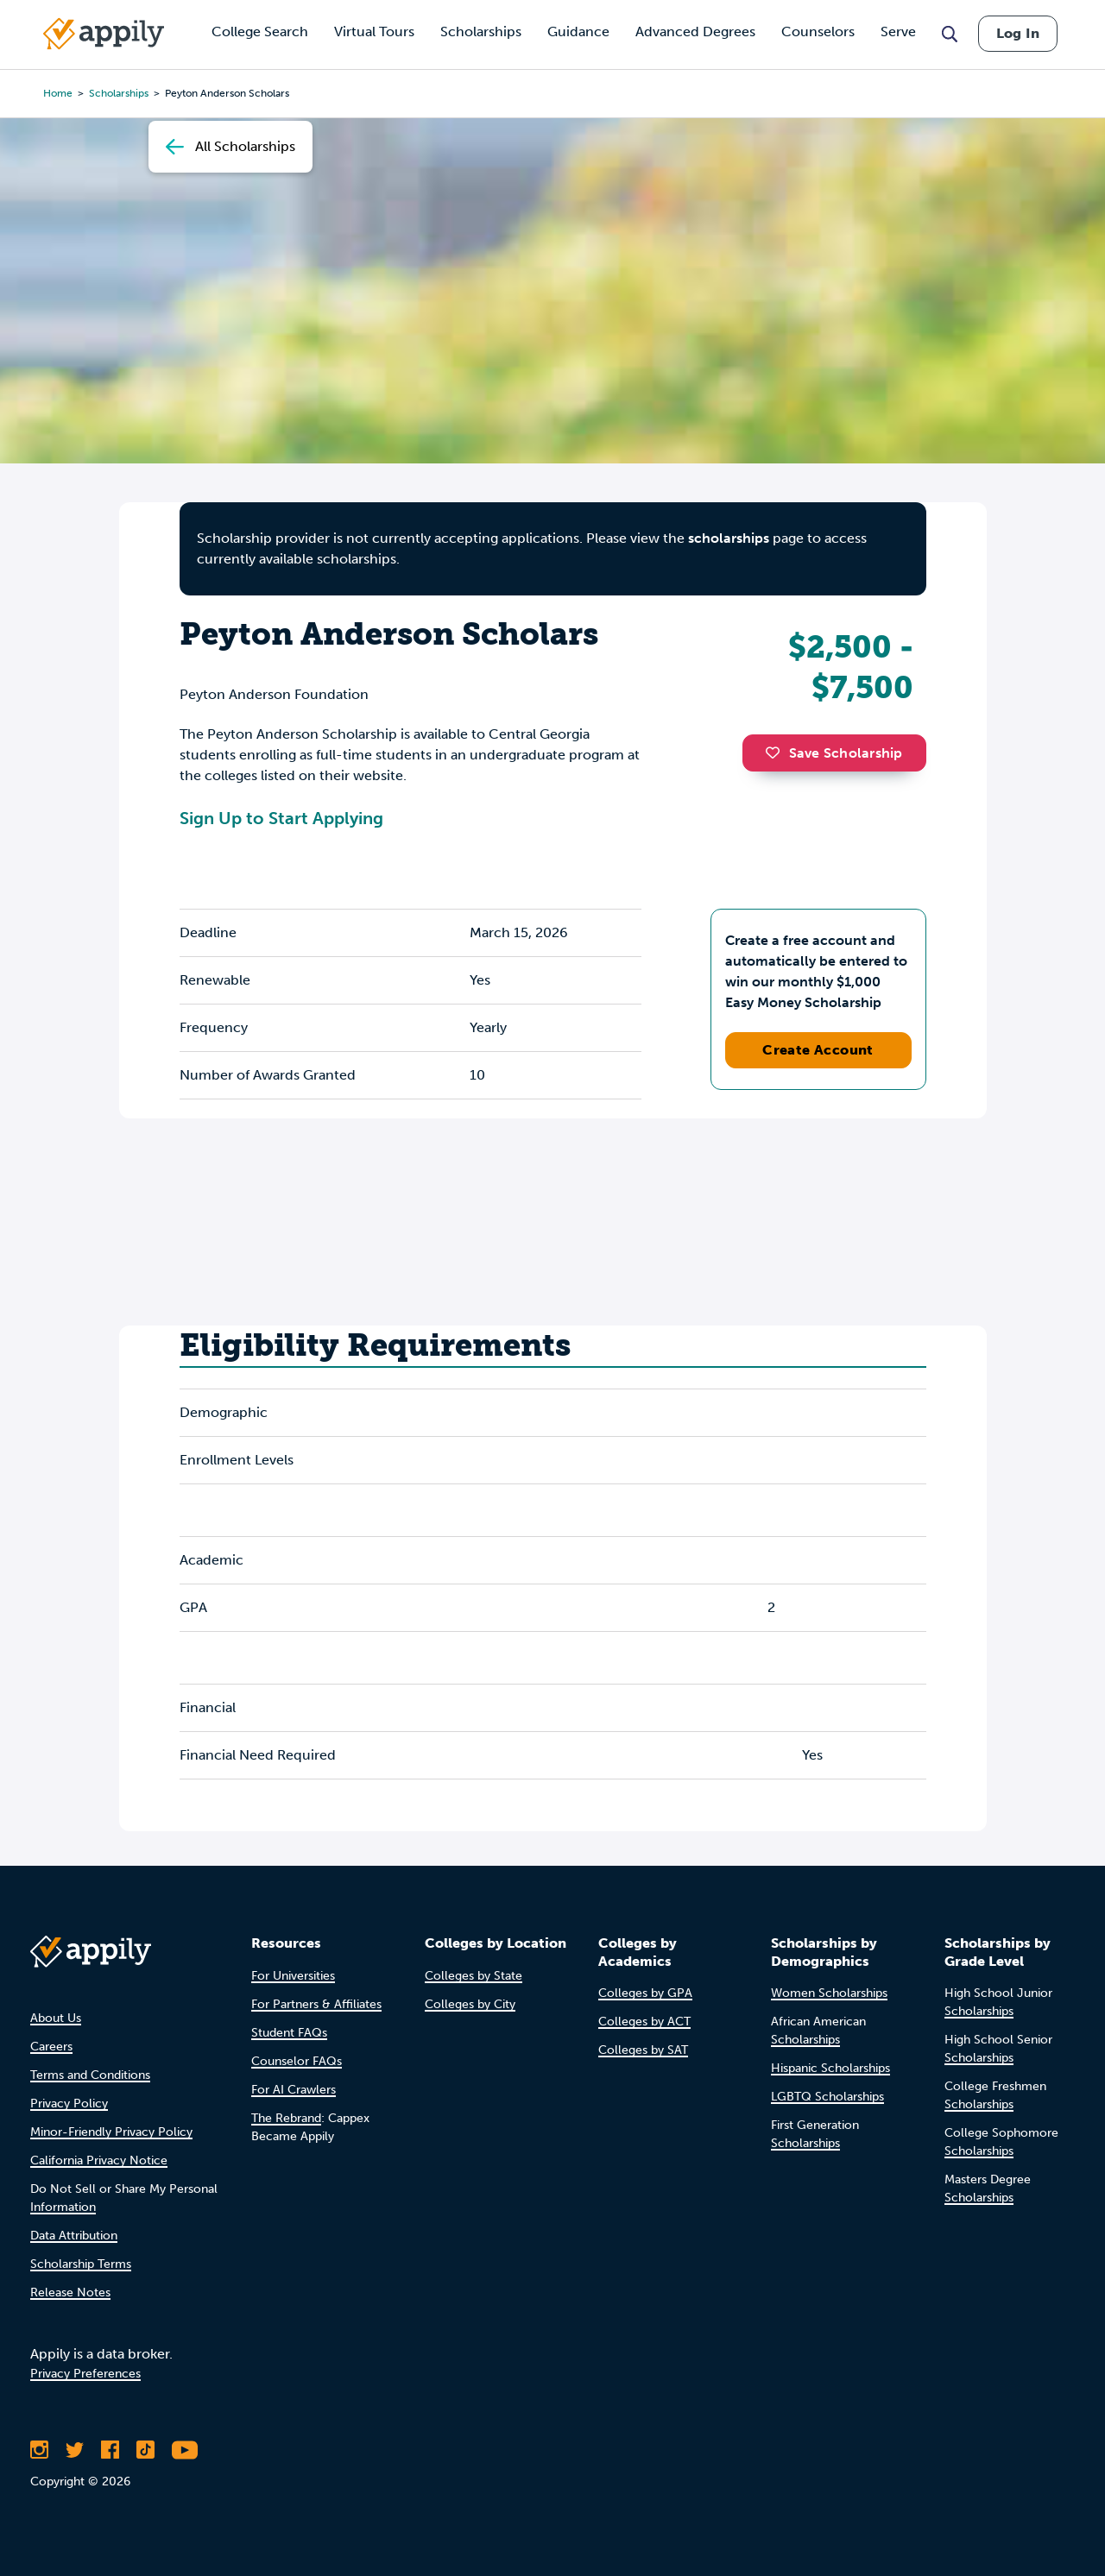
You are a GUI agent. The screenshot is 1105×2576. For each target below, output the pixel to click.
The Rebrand (286, 2118)
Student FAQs (289, 2032)
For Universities (293, 1975)
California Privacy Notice (98, 2160)
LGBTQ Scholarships (827, 2096)
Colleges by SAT (643, 2050)
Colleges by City (470, 2004)
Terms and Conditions (90, 2075)
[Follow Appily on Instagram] (39, 2450)
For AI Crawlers (293, 2089)
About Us (55, 2018)
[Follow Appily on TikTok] (145, 2450)
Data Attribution (73, 2235)
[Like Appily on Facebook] (110, 2450)
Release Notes (70, 2292)
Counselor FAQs (296, 2061)
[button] (777, 752)
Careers (51, 2046)
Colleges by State (473, 1975)
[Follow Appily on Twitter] (75, 2450)
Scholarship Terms (80, 2264)
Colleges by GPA (645, 1993)
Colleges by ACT (644, 2021)
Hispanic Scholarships (830, 2068)
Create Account (818, 1050)
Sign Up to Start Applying (281, 818)
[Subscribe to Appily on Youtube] (185, 2450)
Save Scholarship (834, 753)
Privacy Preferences (85, 2373)
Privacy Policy (69, 2103)
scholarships (728, 538)
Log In (1017, 33)
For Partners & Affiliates (316, 2004)
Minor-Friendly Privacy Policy (111, 2132)
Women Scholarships (829, 1993)
